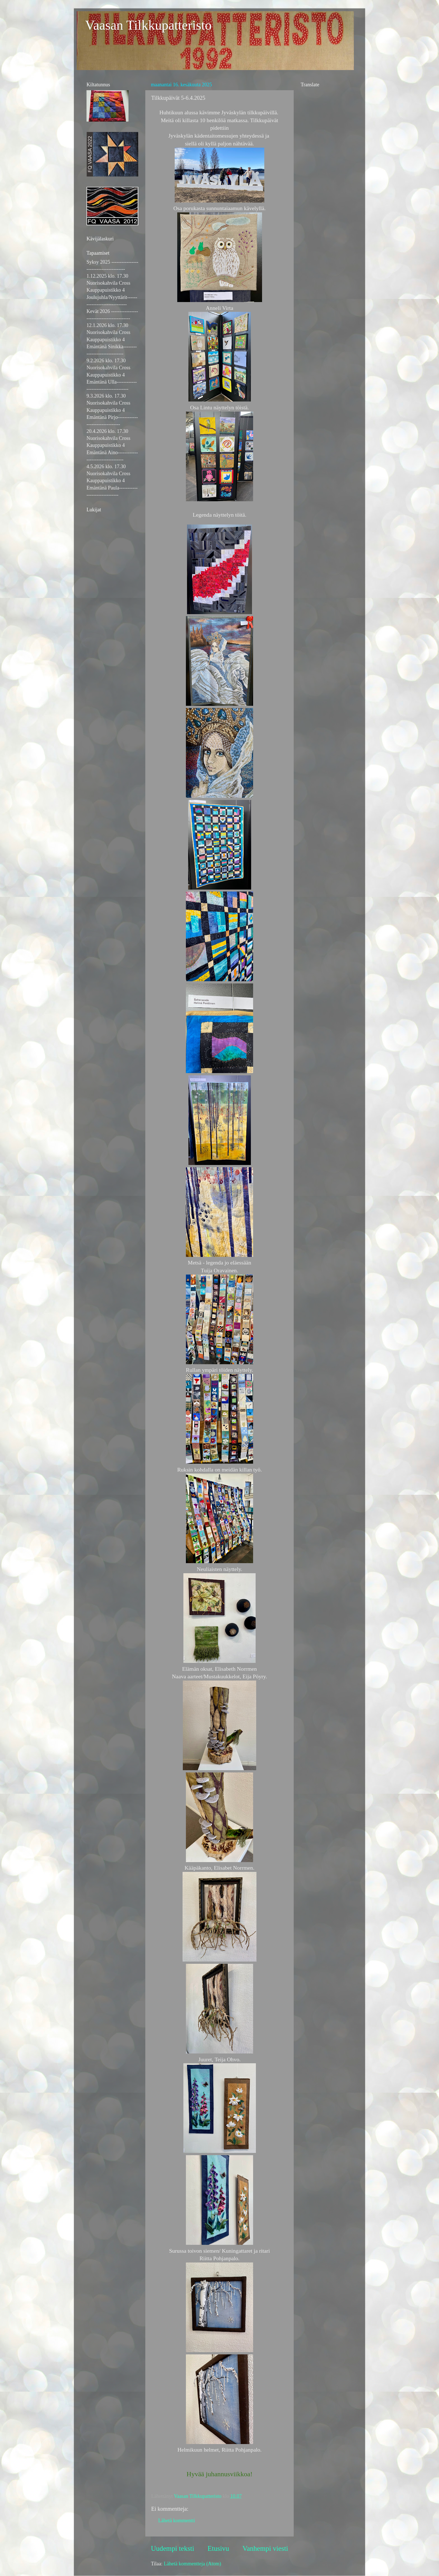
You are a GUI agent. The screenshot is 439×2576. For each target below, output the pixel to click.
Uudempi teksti (172, 2548)
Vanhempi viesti (265, 2548)
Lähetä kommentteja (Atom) (192, 2563)
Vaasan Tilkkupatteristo (148, 25)
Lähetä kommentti (176, 2520)
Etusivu (218, 2548)
